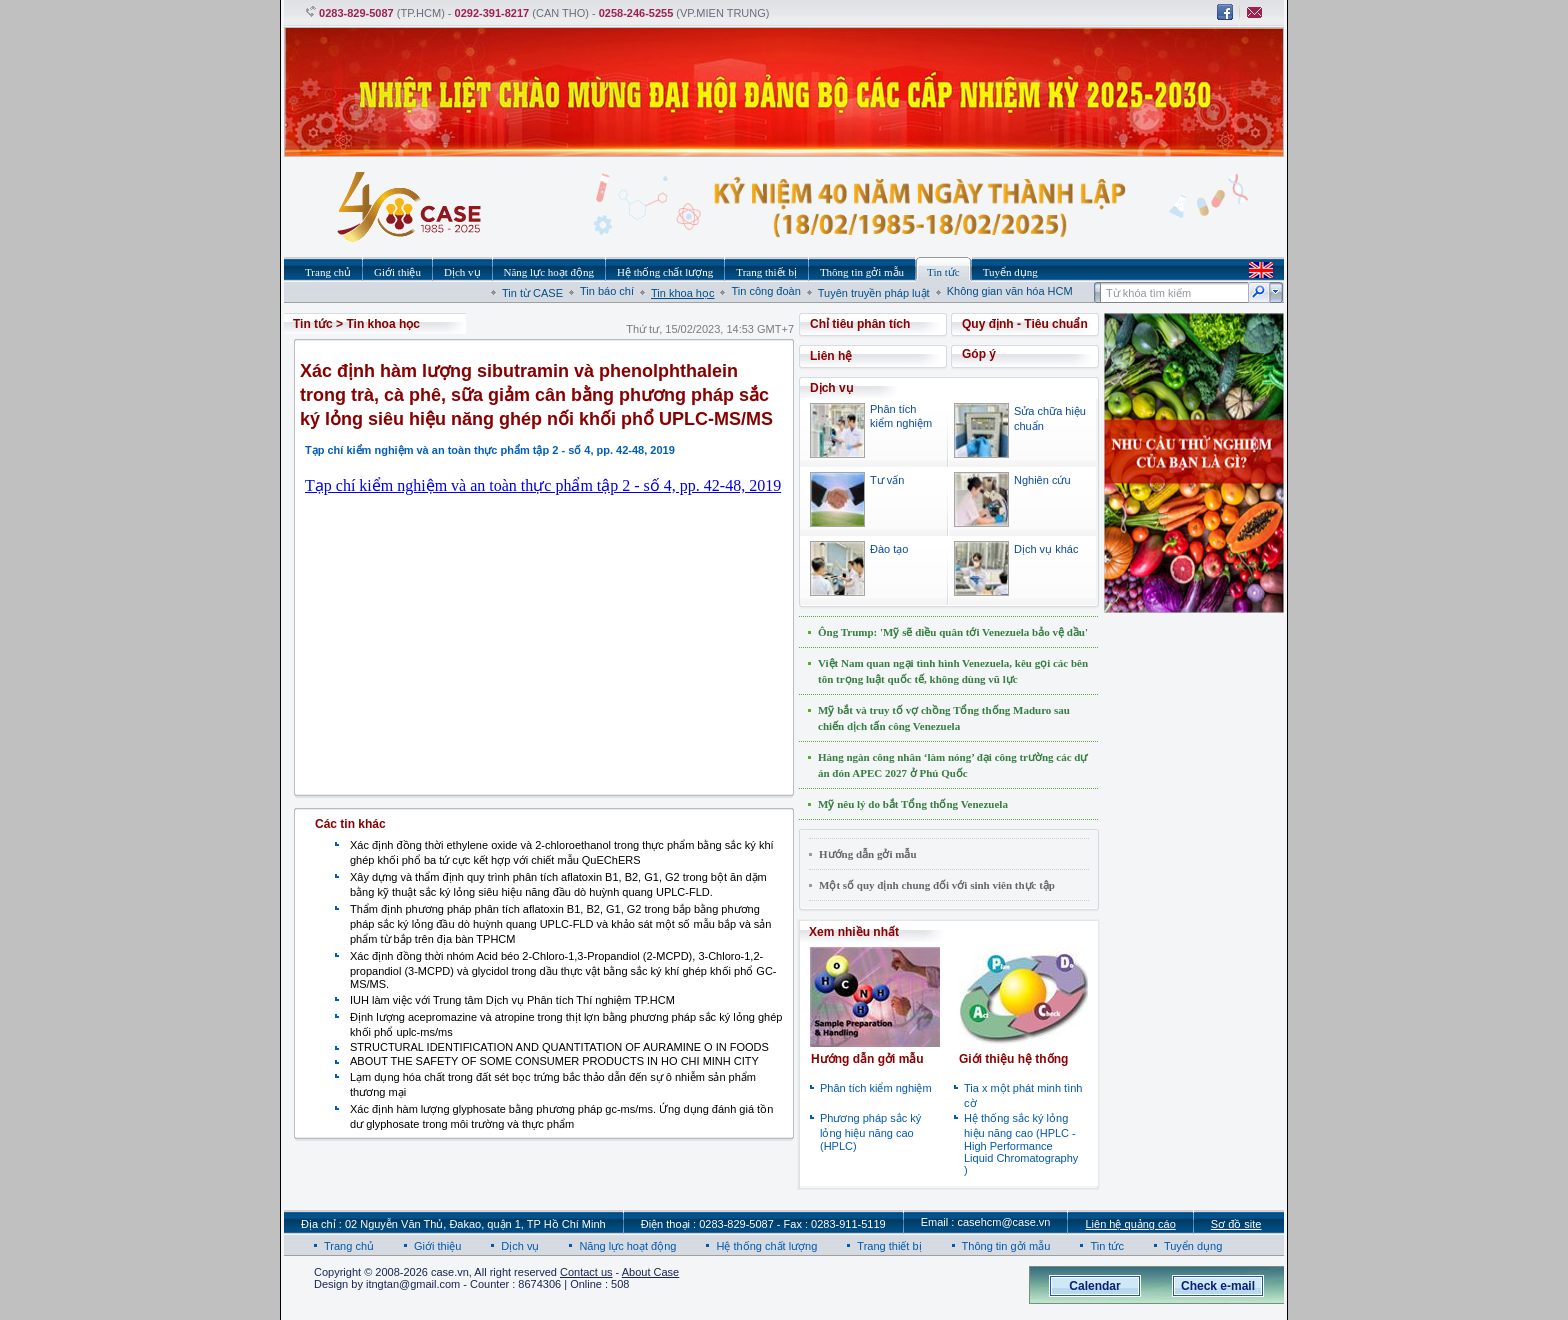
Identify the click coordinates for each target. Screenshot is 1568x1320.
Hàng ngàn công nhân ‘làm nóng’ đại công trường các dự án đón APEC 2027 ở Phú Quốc (952, 765)
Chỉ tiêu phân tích (860, 324)
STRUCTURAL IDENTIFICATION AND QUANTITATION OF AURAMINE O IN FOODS (559, 1047)
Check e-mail (1218, 1286)
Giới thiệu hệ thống (1013, 1059)
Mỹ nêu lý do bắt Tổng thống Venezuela (913, 804)
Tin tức (313, 324)
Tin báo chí (607, 291)
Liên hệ (831, 356)
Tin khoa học (682, 293)
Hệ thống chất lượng (766, 1246)
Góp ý (979, 354)
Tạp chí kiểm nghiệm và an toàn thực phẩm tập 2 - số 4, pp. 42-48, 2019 (543, 485)
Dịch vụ (520, 1246)
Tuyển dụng (1193, 1246)
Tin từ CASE (532, 293)
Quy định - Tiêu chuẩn (1025, 324)
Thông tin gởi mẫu (1006, 1246)
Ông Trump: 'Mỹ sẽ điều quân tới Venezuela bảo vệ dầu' (953, 632)
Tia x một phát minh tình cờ (1023, 1095)
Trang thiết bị (889, 1246)
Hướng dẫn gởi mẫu (868, 854)
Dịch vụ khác (1046, 549)
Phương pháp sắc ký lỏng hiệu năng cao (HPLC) (870, 1132)
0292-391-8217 (492, 13)
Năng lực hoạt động (627, 1246)
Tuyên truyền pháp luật (874, 293)
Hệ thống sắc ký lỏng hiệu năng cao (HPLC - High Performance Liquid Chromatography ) (1021, 1144)
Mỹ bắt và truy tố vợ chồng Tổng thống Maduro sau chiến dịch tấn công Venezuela (944, 718)
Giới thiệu (437, 1246)
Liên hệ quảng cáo (1130, 1224)
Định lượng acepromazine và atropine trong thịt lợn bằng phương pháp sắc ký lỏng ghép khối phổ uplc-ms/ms (566, 1024)
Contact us (586, 1272)
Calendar (1094, 1286)
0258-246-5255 (636, 13)
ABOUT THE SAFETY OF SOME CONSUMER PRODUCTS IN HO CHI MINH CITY (554, 1061)
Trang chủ (349, 1246)
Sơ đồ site (1236, 1224)
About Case (650, 1272)
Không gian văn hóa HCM (1010, 291)
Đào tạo (889, 549)
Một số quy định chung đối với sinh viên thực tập (937, 885)
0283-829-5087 (356, 13)
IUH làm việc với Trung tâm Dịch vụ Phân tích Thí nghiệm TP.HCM (512, 1000)
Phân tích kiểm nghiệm (876, 1088)
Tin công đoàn (765, 291)
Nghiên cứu (1042, 480)
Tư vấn (887, 480)
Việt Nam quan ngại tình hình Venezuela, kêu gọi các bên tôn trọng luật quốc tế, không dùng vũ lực (953, 671)
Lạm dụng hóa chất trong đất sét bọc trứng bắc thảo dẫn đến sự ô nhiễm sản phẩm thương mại (553, 1084)
